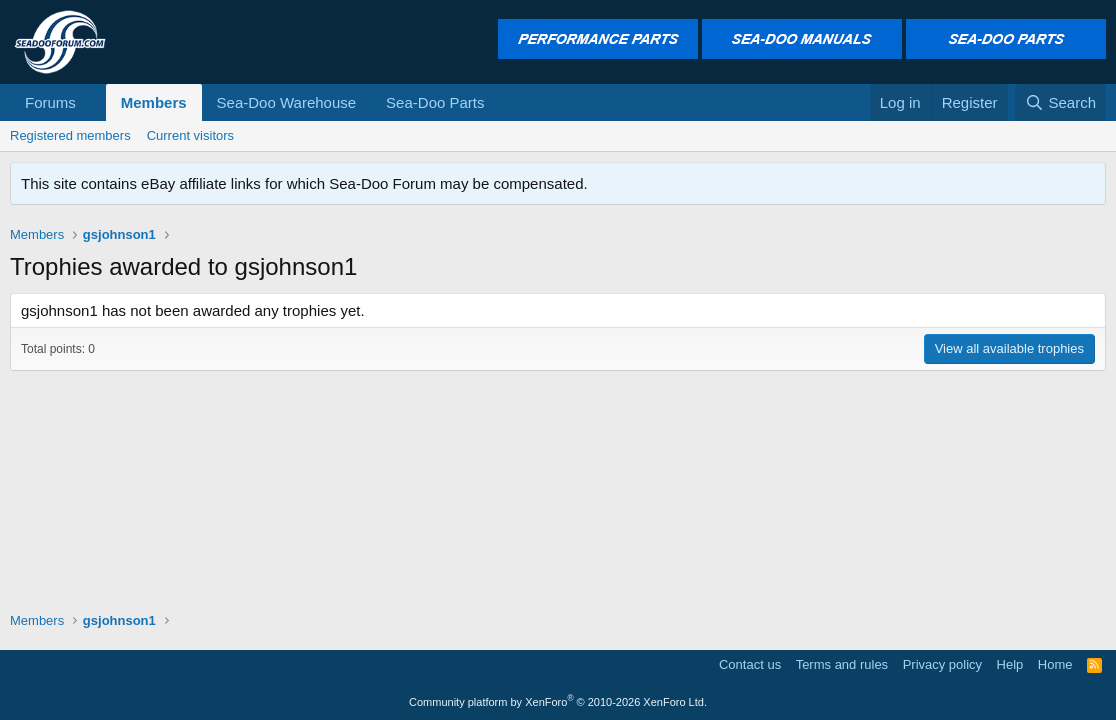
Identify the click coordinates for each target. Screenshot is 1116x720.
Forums (50, 102)
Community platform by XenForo (558, 702)
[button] (92, 102)
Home (1055, 664)
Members (154, 102)
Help (1010, 664)
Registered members (70, 135)
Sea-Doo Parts (435, 102)
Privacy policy (942, 664)
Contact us (750, 664)
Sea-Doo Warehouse (287, 102)
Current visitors (190, 135)
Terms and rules (842, 664)
